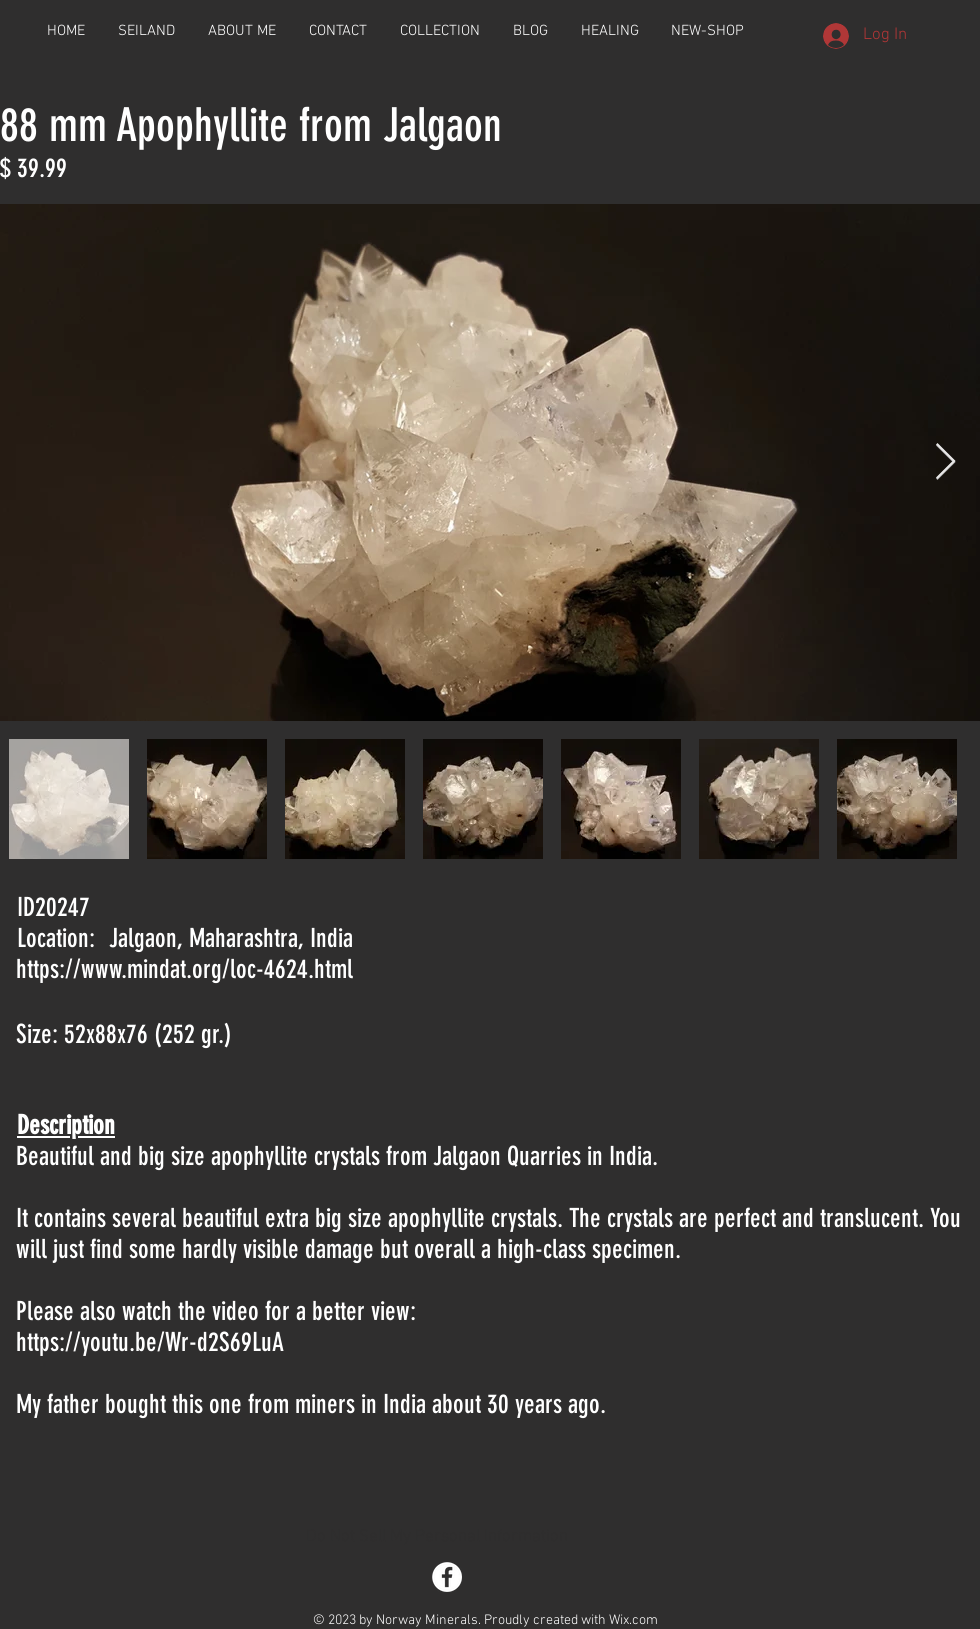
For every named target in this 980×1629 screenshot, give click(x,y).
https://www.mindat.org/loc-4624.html (184, 969)
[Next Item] (945, 462)
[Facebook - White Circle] (447, 1577)
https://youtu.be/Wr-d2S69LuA (150, 1342)
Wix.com (633, 1620)
